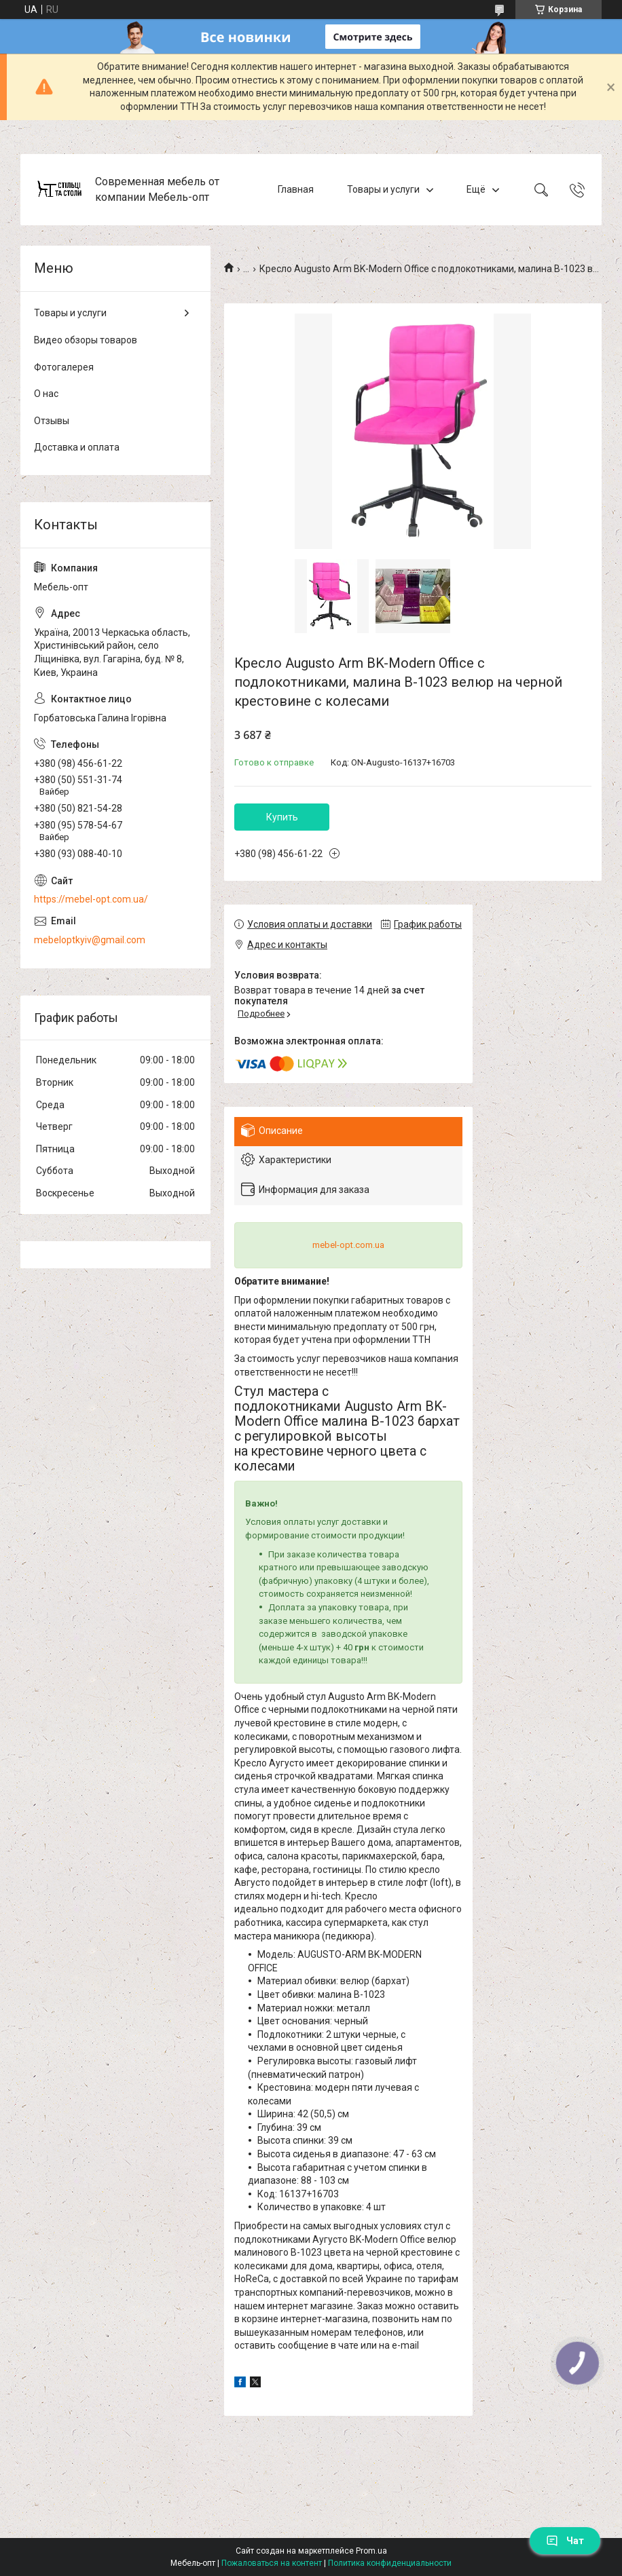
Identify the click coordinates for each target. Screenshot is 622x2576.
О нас (46, 393)
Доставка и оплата (77, 447)
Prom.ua (371, 2551)
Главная (296, 189)
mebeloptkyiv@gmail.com (89, 939)
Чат (565, 2541)
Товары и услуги (383, 189)
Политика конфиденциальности (390, 2563)
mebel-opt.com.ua (348, 1245)
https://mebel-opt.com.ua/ (91, 899)
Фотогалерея (64, 367)
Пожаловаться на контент (271, 2563)
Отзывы (51, 420)
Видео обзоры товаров (85, 340)
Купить (282, 817)
